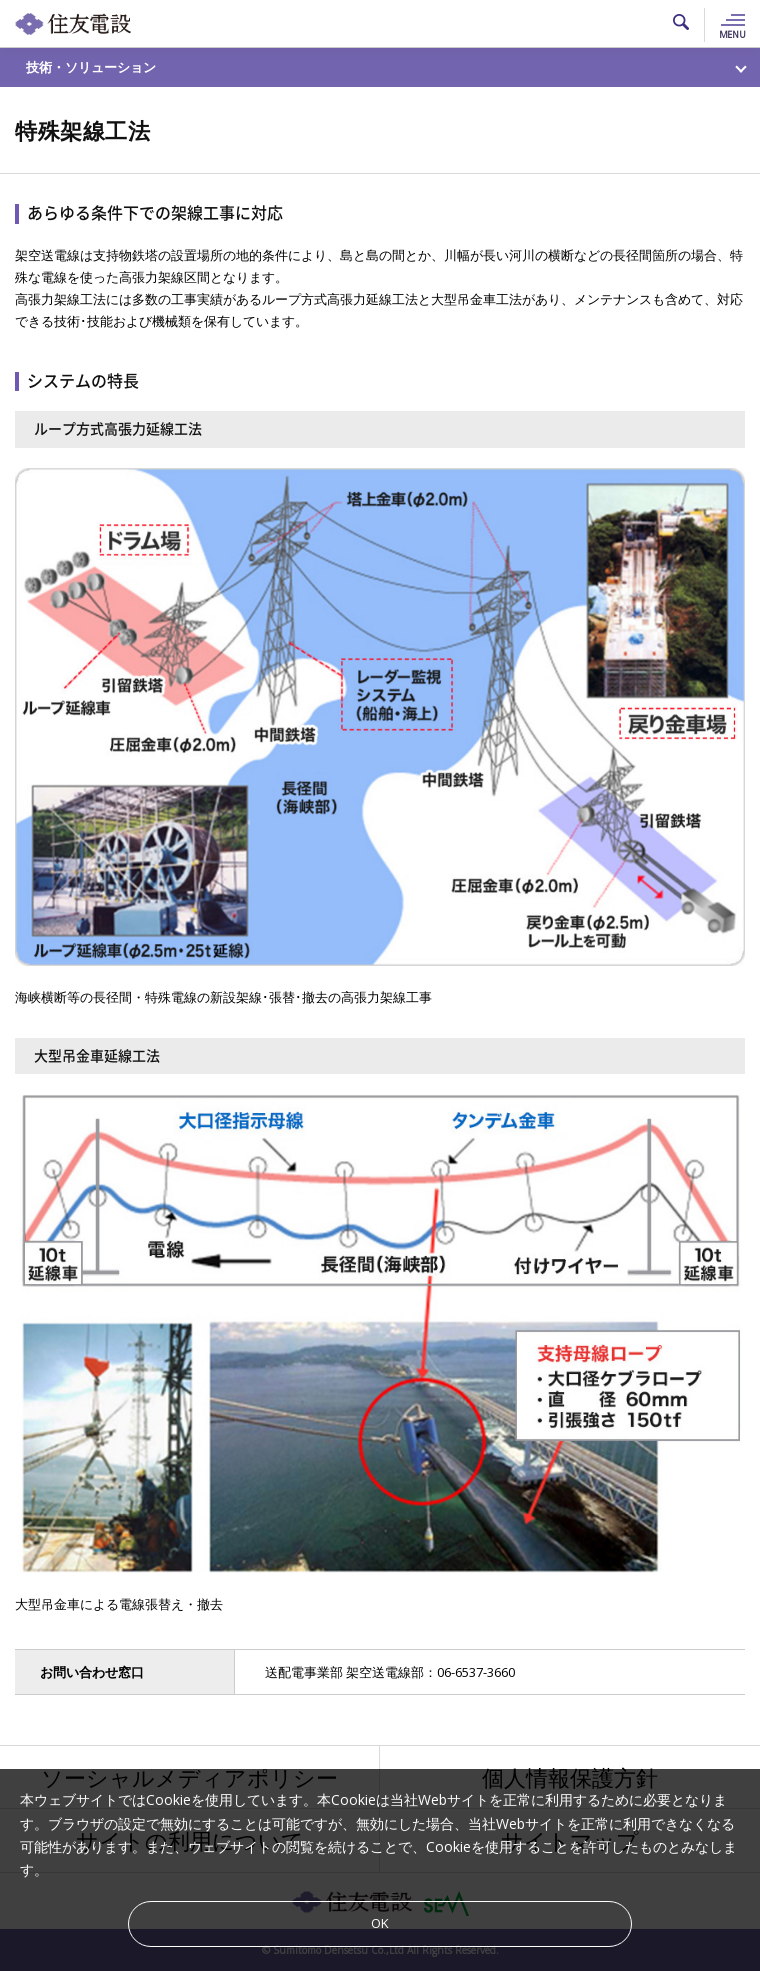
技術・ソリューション (91, 67)
